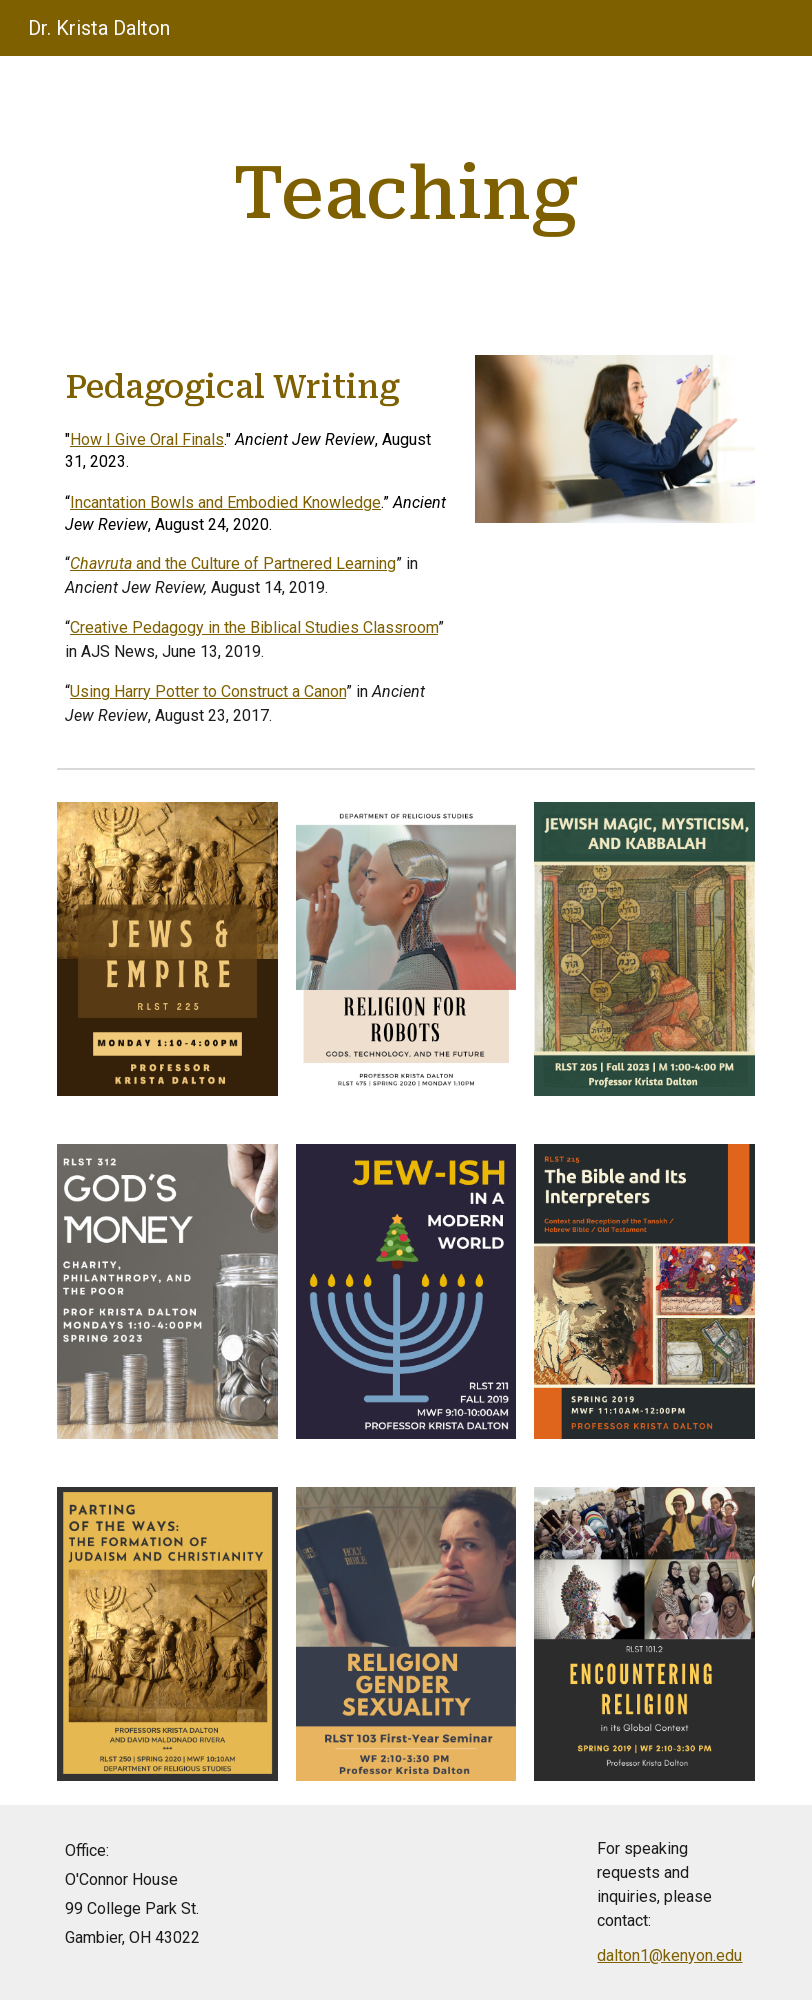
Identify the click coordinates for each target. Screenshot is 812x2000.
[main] (405, 193)
